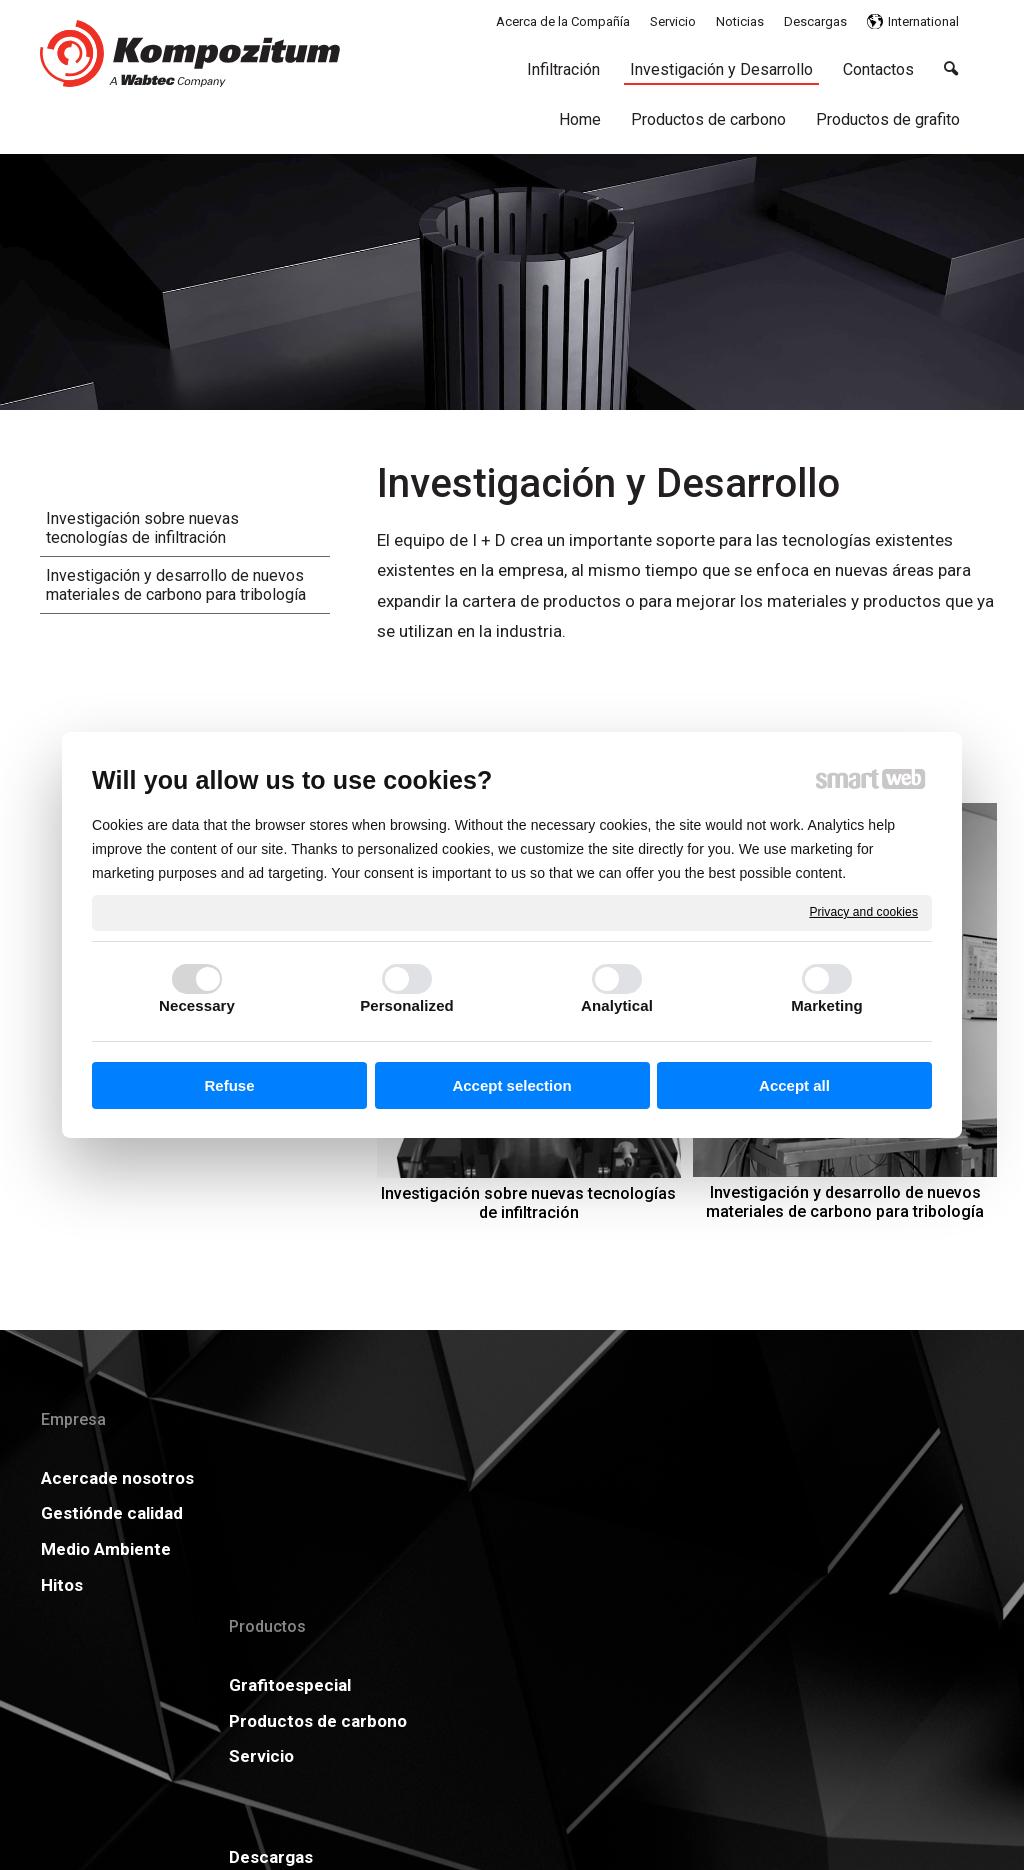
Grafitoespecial (306, 1478)
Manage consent (779, 1819)
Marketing (827, 1005)
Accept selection (511, 1085)
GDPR (676, 1513)
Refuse (229, 1085)
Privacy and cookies (863, 912)
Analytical (617, 1005)
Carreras (485, 1549)
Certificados (499, 1513)
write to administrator (527, 1819)
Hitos (62, 1676)
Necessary (197, 1005)
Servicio (277, 1580)
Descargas (492, 1478)
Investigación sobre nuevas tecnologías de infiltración (530, 1203)
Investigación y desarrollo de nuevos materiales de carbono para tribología (845, 1202)
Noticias (686, 1478)
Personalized (407, 1005)
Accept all (794, 1085)
